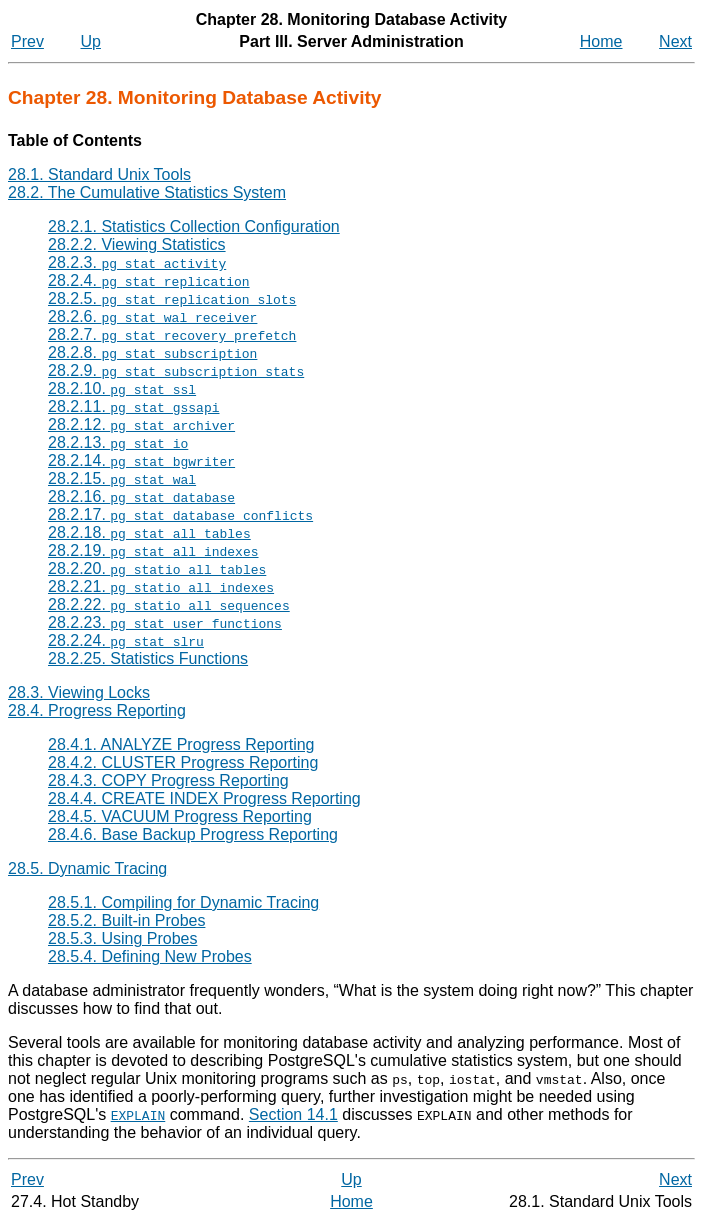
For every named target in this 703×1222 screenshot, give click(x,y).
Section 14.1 (293, 1114)
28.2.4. (149, 280)
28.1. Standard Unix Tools (99, 174)
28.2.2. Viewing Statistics (137, 244)
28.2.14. (141, 460)
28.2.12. (141, 424)
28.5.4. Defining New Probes (150, 956)
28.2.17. (180, 514)
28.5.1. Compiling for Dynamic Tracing (183, 902)
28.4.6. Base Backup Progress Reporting (193, 834)
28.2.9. (176, 370)
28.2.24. (126, 640)
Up (91, 41)
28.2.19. (153, 550)
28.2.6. (152, 316)
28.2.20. (157, 568)
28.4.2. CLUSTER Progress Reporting (183, 762)
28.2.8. (152, 352)
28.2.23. (165, 622)
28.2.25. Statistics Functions (148, 658)
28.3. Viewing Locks (79, 692)
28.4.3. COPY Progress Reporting (168, 780)
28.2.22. (169, 604)
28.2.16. (141, 496)
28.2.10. (122, 388)
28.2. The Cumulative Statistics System (147, 192)
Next (675, 41)
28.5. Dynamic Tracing (87, 868)
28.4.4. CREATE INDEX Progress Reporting (204, 798)
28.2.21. (161, 586)
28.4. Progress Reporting (97, 710)
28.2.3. (137, 262)
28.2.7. (172, 334)
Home (601, 41)
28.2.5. (172, 298)
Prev (27, 41)
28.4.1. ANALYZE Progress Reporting (181, 744)
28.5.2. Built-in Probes (126, 920)
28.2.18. (149, 532)
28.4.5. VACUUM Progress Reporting (180, 816)
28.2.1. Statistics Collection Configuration (194, 226)
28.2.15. (122, 478)
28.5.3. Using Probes (122, 938)
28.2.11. (133, 406)
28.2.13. (118, 442)
